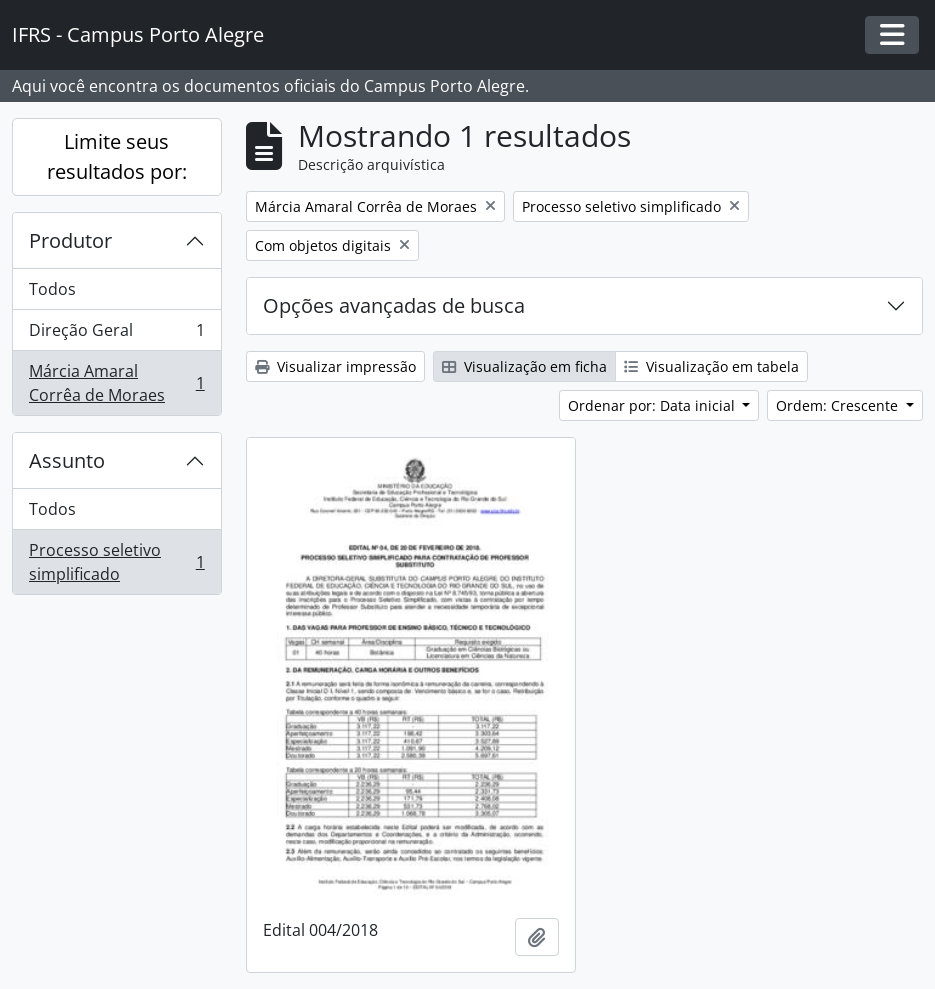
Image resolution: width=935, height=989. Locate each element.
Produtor (70, 240)
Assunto (67, 460)
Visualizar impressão (335, 366)
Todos (52, 289)
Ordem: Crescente (839, 405)
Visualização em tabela (711, 366)
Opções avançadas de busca (394, 305)
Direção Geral (116, 334)
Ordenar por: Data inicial (653, 405)
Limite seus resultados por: (117, 156)
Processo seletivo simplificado (116, 562)
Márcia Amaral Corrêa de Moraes (116, 383)
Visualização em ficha (524, 366)
